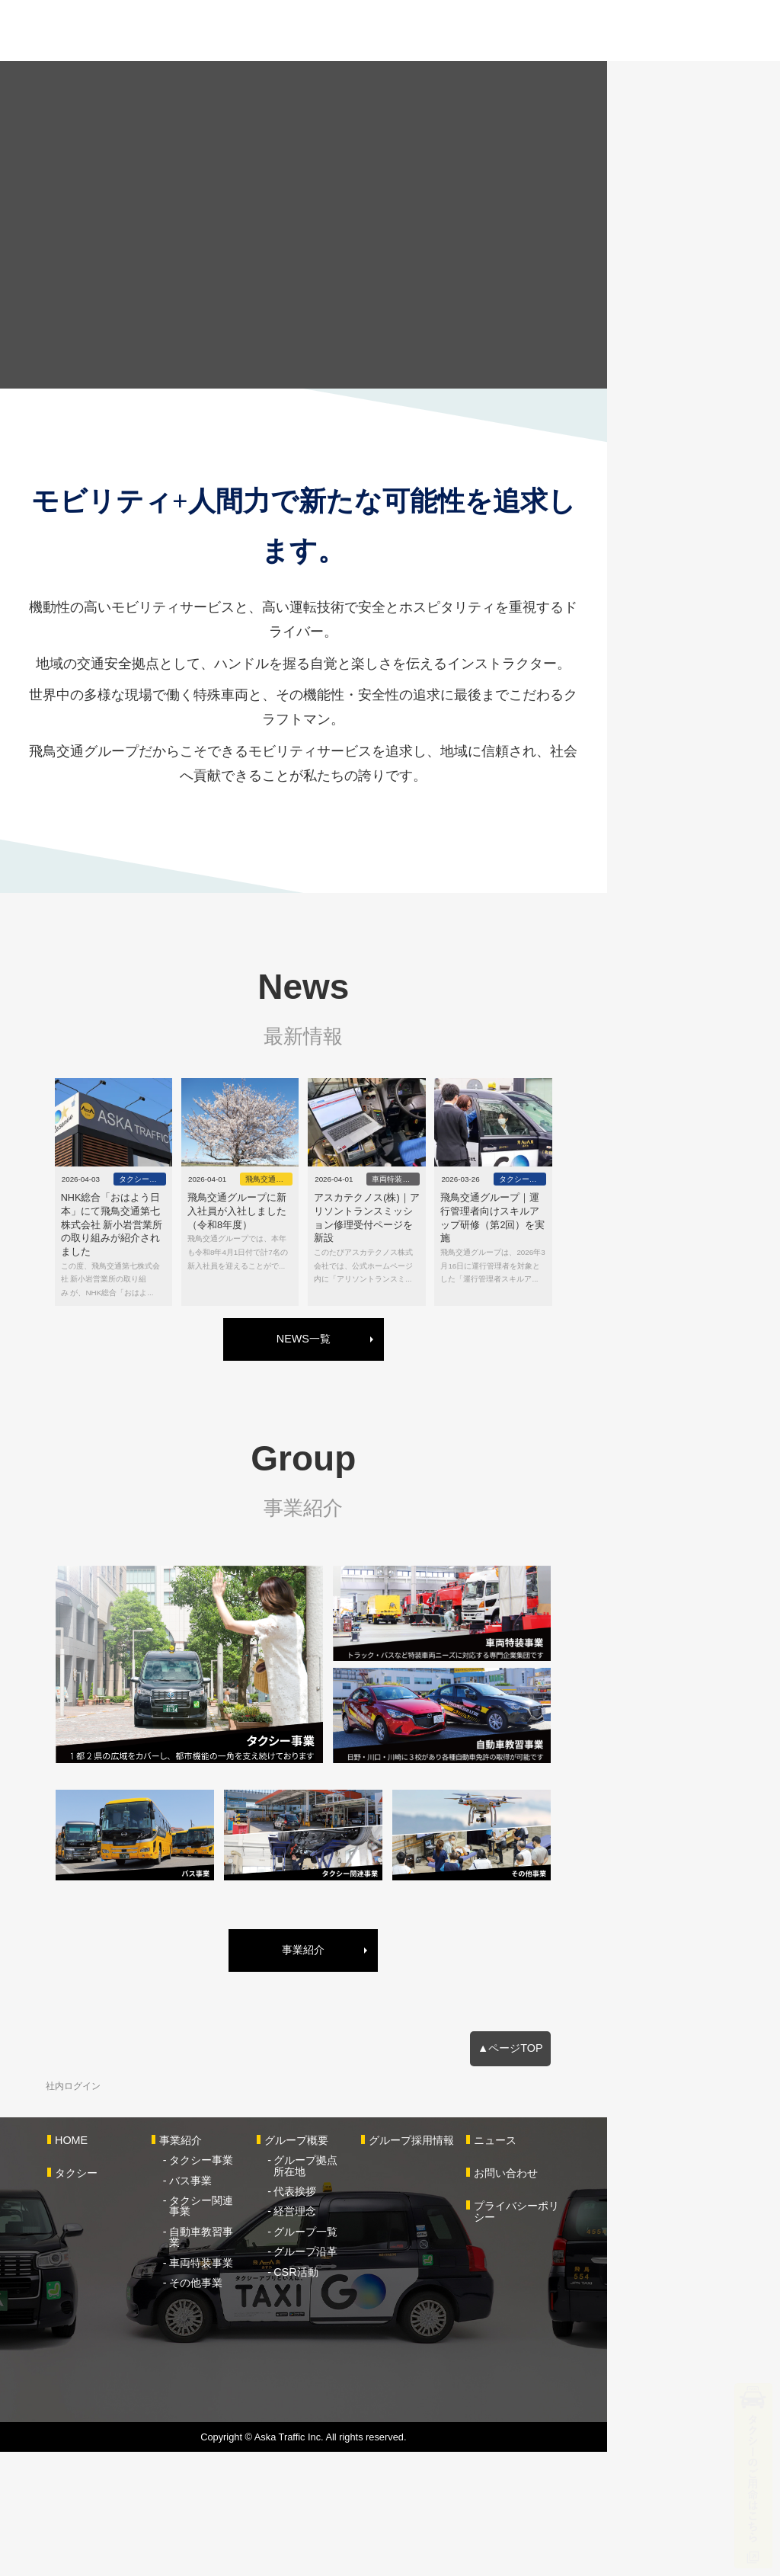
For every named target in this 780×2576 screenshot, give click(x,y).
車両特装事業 (243, 2366)
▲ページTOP (670, 2172)
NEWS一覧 (390, 1378)
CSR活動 (367, 2386)
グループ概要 (368, 2266)
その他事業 (237, 2386)
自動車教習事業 (248, 2346)
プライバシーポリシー (658, 2331)
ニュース (626, 2266)
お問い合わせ (637, 2298)
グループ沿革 (377, 2366)
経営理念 (366, 2326)
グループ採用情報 (512, 2266)
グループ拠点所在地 (393, 2285)
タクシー (88, 2298)
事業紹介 (390, 2073)
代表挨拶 (366, 2305)
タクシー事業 (243, 2285)
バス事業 (232, 2305)
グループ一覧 (377, 2346)
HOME (83, 2266)
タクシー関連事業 (253, 2326)
